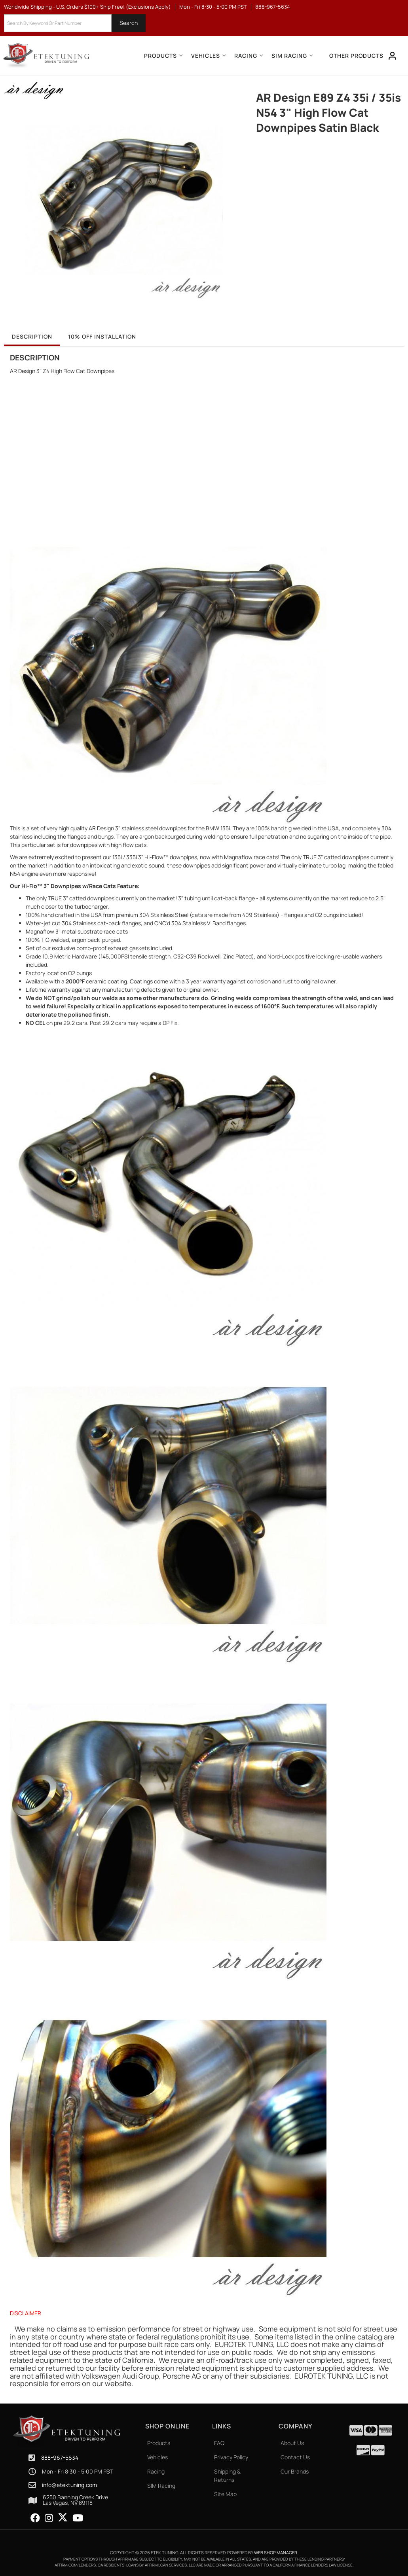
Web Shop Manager (275, 2552)
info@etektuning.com (69, 2485)
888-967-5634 (59, 2457)
